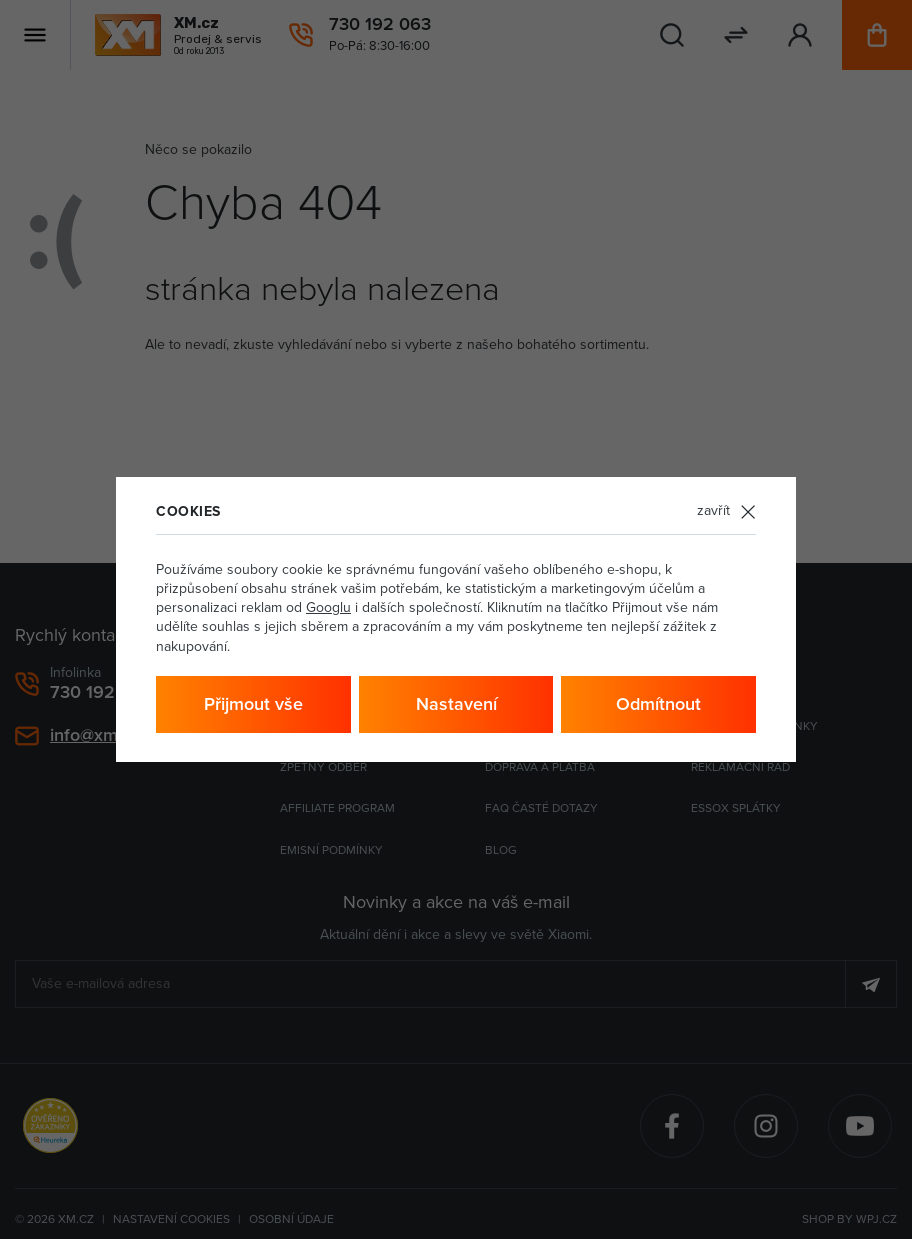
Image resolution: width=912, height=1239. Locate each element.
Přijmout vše (253, 704)
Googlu (328, 607)
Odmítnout (658, 704)
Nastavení (456, 704)
